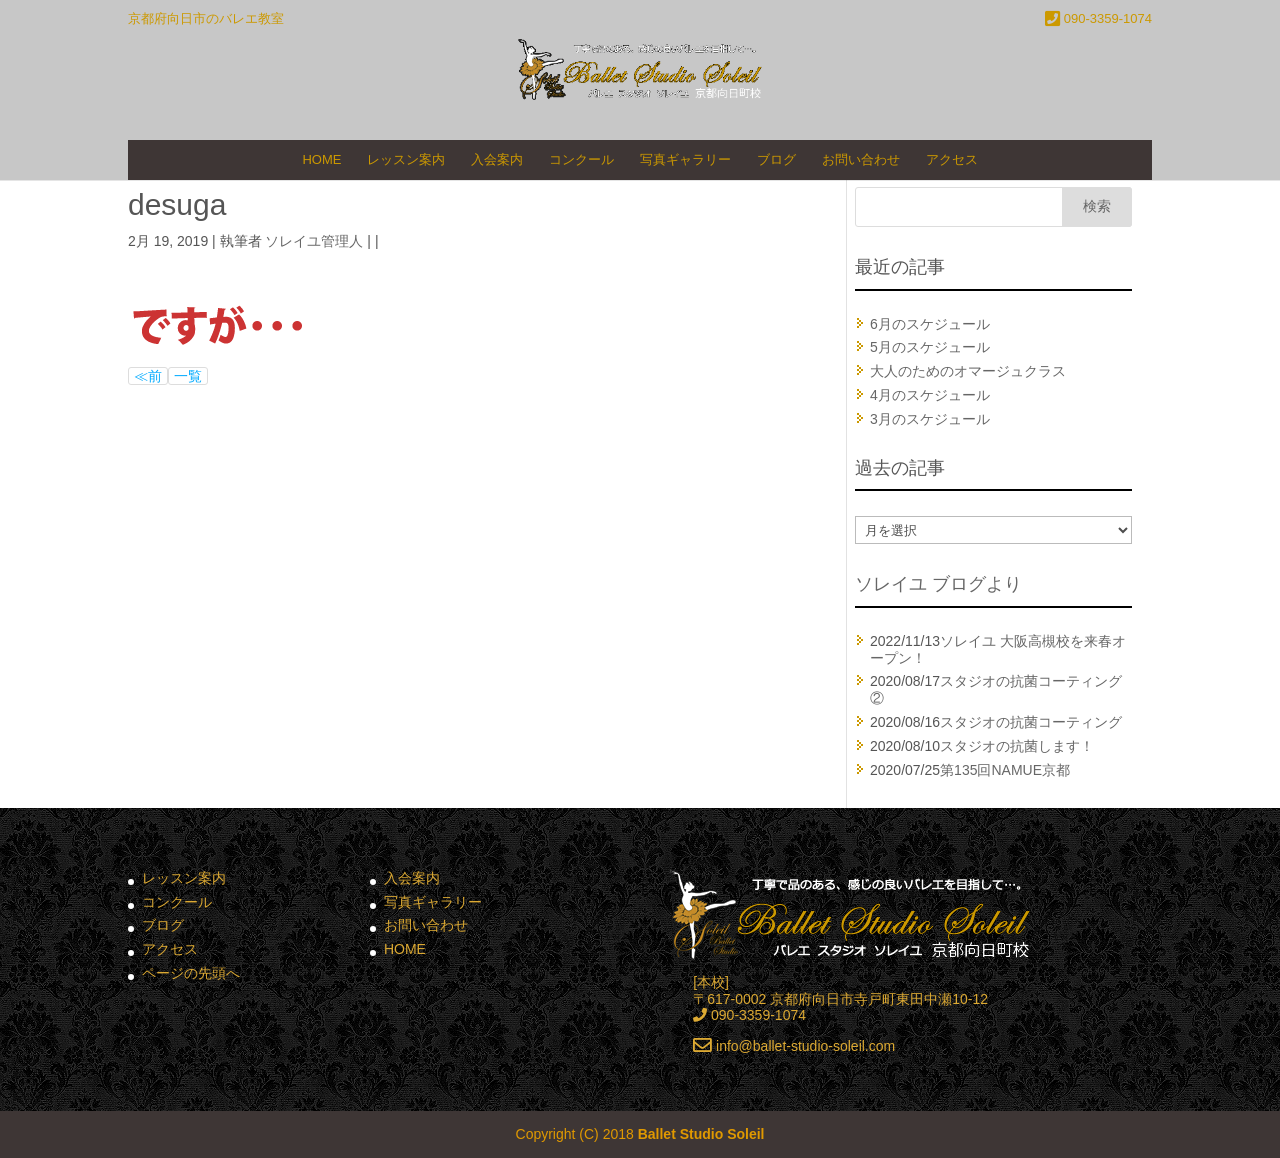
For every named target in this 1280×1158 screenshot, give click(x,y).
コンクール (581, 159)
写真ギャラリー (685, 159)
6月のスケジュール (930, 324)
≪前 (148, 376)
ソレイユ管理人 (314, 241)
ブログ (776, 159)
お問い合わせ (861, 159)
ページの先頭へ (191, 973)
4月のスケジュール (930, 395)
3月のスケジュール (930, 419)
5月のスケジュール (930, 347)
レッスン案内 (406, 159)
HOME (321, 159)
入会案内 (497, 159)
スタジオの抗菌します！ (1017, 746)
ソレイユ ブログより (938, 584)
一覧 (188, 376)
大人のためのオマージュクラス (968, 371)
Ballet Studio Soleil (701, 1134)
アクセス (952, 159)
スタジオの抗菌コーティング (1031, 722)
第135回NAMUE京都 (1005, 770)
